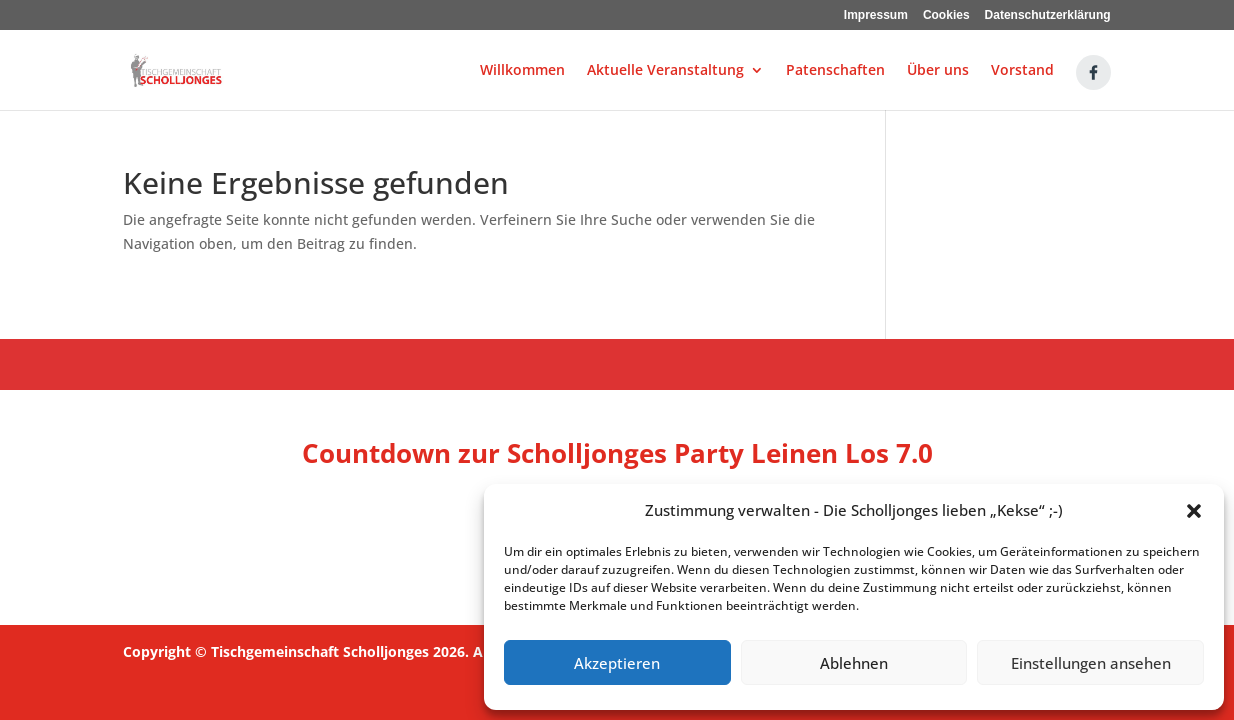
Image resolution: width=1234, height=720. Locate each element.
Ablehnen (854, 663)
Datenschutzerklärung (1048, 15)
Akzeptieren (617, 663)
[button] (1194, 511)
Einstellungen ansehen (1091, 663)
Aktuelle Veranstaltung (665, 71)
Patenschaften (835, 71)
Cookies (946, 15)
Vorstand (1022, 71)
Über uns (938, 71)
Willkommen (522, 71)
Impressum (876, 15)
